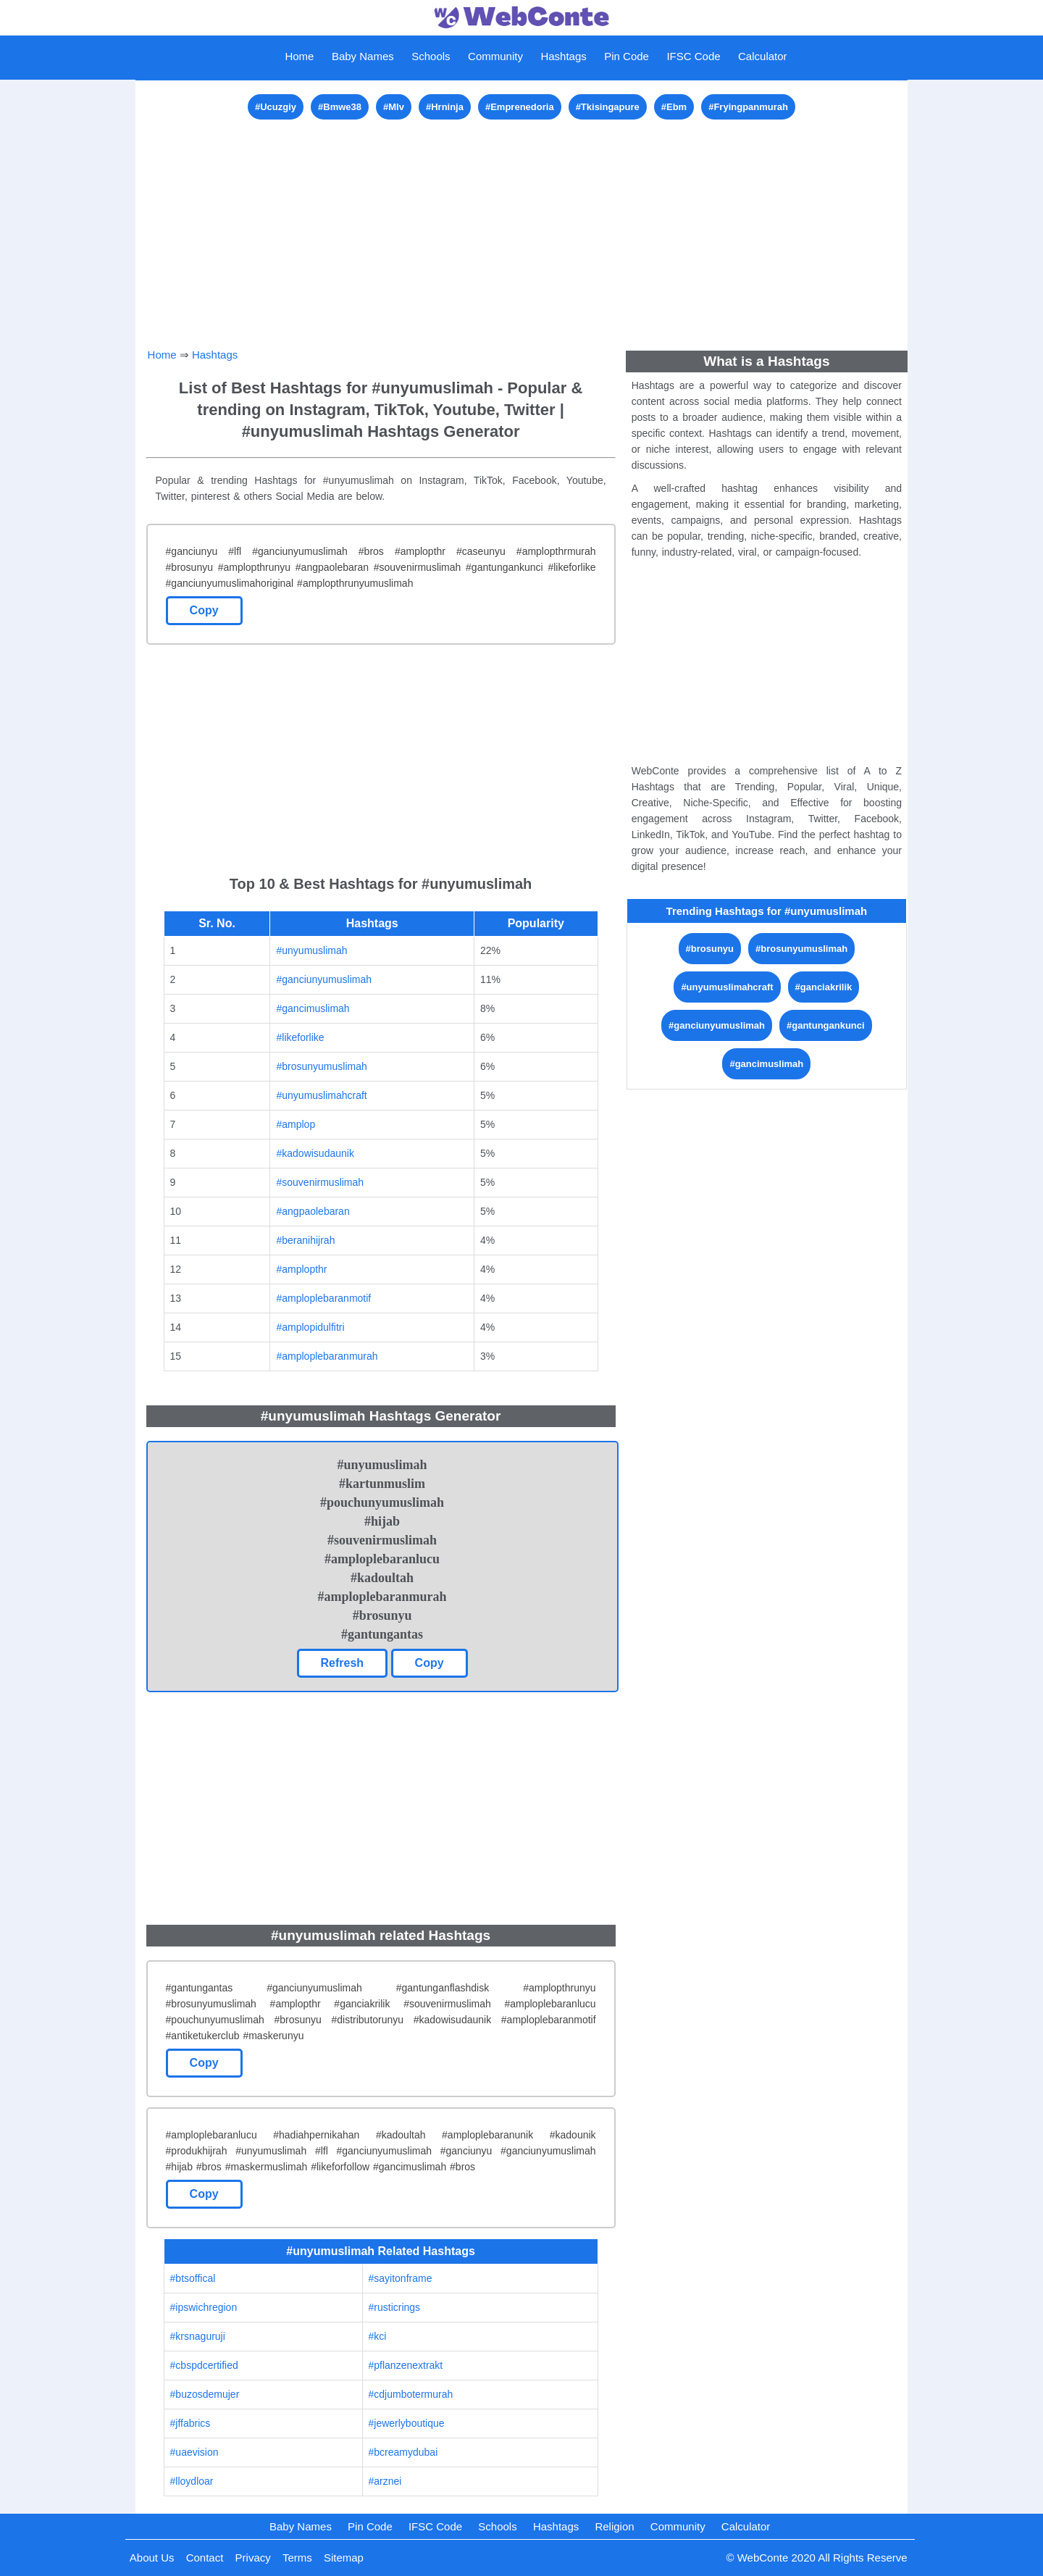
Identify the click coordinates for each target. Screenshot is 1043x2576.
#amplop (295, 1124)
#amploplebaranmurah (326, 1356)
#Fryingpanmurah (748, 106)
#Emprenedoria (519, 106)
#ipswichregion (204, 2307)
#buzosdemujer (205, 2394)
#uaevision (194, 2452)
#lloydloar (192, 2481)
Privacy (253, 2557)
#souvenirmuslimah (320, 1182)
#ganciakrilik (824, 987)
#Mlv (393, 106)
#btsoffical (193, 2278)
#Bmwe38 (339, 106)
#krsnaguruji (197, 2336)
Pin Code (626, 56)
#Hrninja (445, 106)
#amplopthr (301, 1269)
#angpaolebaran (312, 1211)
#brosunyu (710, 948)
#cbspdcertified (204, 2365)
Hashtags (563, 56)
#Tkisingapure (608, 106)
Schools (430, 56)
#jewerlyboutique (407, 2423)
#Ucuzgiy (275, 106)
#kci (378, 2336)
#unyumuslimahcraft (321, 1095)
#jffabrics (190, 2423)
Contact (205, 2557)
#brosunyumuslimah (321, 1066)
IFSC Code (693, 56)
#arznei (385, 2481)
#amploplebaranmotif (323, 1298)
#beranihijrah (305, 1240)
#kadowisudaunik (314, 1153)
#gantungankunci (826, 1025)
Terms (297, 2557)
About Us (152, 2557)
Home (299, 56)
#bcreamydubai (403, 2452)
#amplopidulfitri (310, 1327)
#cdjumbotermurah (411, 2394)
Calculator (762, 56)
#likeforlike (300, 1037)
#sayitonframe (400, 2278)
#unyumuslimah (311, 950)
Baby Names (363, 56)
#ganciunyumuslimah (324, 979)
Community (495, 56)
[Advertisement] (521, 224)
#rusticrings (395, 2307)
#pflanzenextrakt (406, 2365)
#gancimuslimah (312, 1008)
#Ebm (674, 106)
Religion (614, 2526)
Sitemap (344, 2557)
